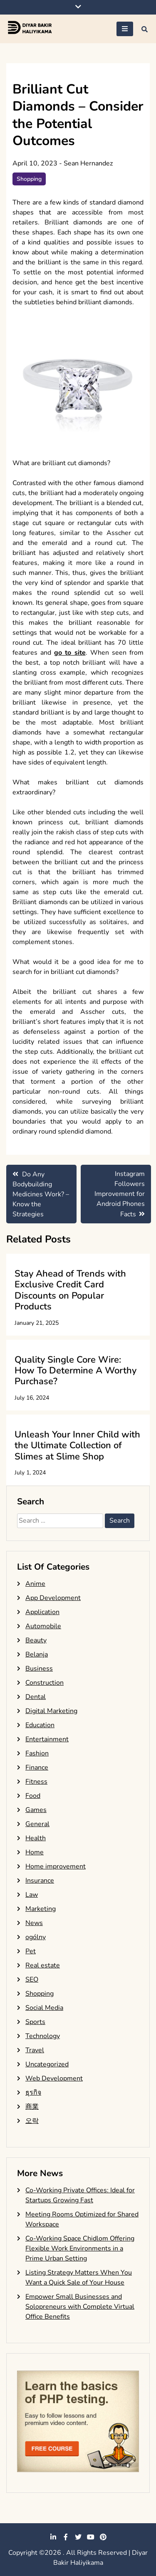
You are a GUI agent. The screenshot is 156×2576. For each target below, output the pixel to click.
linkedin (53, 2537)
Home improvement (55, 1866)
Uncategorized (47, 2064)
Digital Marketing (51, 1711)
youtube (91, 2537)
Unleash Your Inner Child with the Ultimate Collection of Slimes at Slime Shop (77, 1445)
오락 (32, 2120)
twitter (78, 2537)
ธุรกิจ (33, 2092)
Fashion (37, 1753)
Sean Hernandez (88, 163)
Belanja (36, 1654)
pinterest (103, 2537)
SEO (31, 1979)
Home (34, 1852)
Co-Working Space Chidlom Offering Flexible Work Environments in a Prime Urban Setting (79, 2248)
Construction (44, 1682)
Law (31, 1894)
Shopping (29, 179)
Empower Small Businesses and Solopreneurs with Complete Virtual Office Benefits (79, 2306)
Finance (36, 1767)
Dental (35, 1696)
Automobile (43, 1626)
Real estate (42, 1965)
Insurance (39, 1880)
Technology (42, 2036)
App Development (53, 1597)
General (37, 1824)
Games (36, 1809)
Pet (30, 1951)
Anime (35, 1583)
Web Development (54, 2078)
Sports (35, 2021)
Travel (34, 2050)
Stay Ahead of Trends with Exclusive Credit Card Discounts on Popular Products (70, 1290)
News (34, 1923)
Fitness (36, 1781)
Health (35, 1838)
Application (42, 1612)
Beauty (36, 1640)
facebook (66, 2537)
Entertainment (47, 1739)
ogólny (35, 1937)
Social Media (44, 2007)
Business (39, 1668)
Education (39, 1725)
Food (32, 1795)
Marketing (40, 1908)
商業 (32, 2106)
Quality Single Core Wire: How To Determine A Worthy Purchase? (75, 1370)
